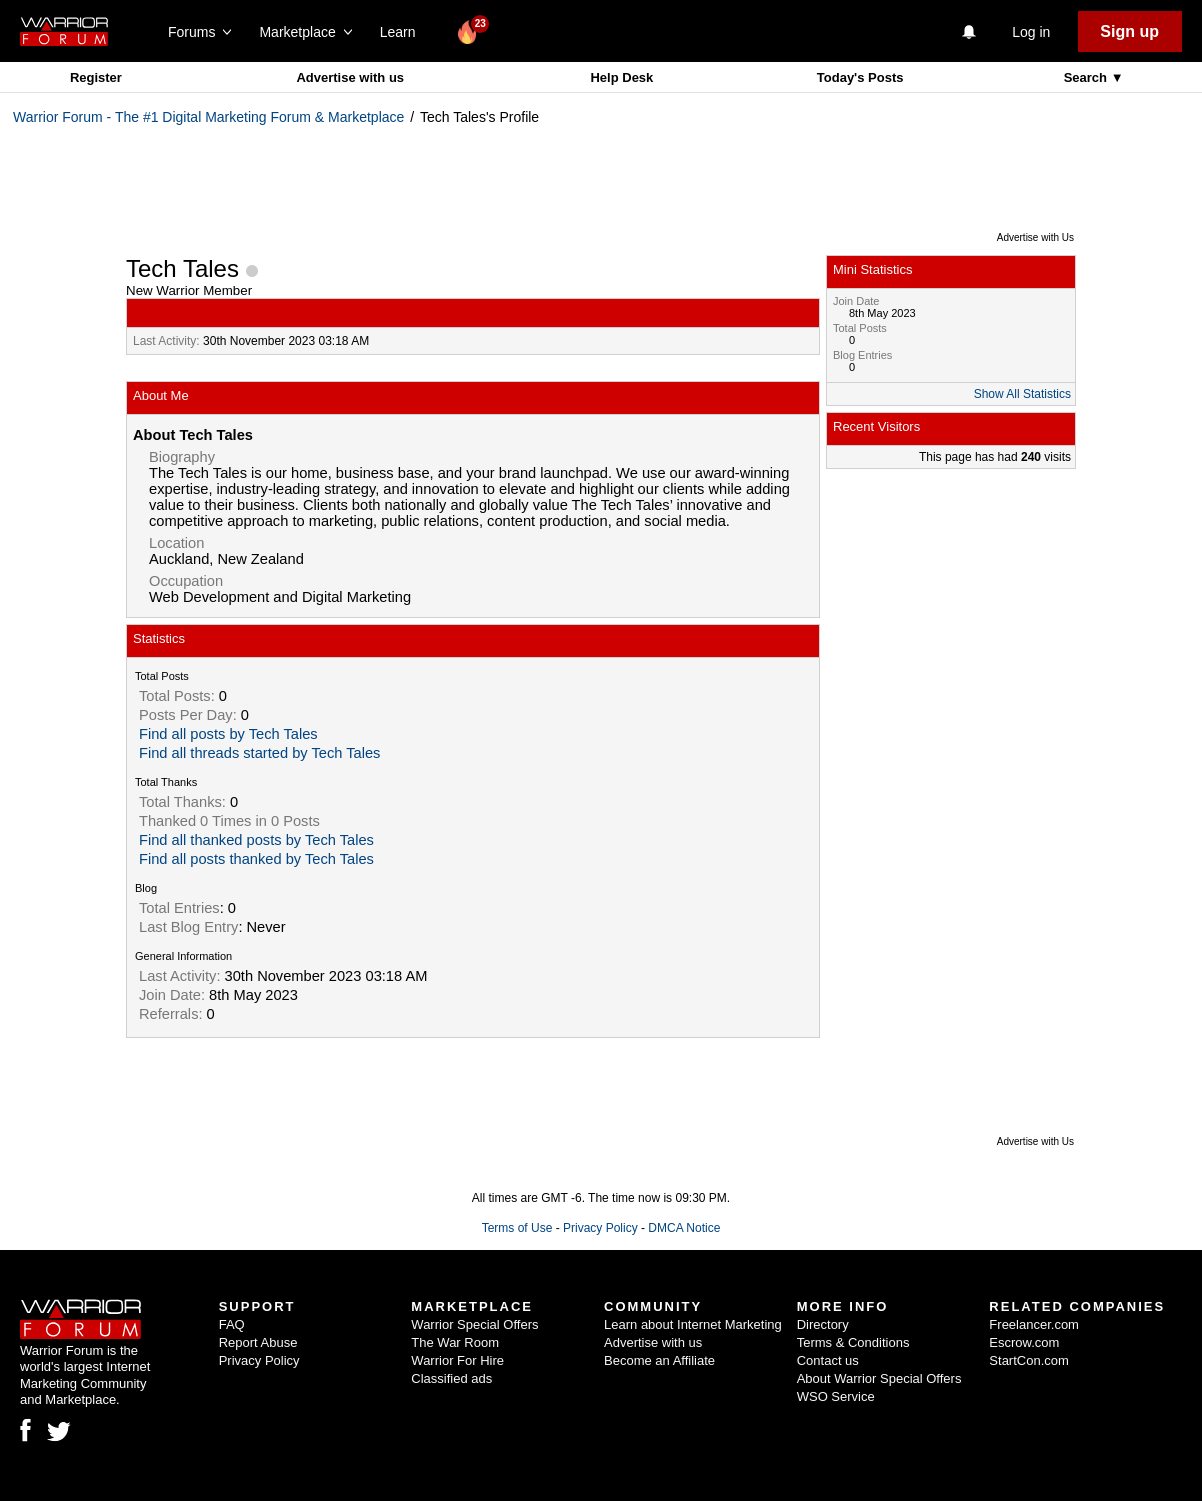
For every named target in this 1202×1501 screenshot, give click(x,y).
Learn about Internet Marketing (693, 1324)
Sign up (1129, 31)
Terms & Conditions (853, 1342)
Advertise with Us (1035, 237)
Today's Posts (860, 77)
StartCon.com (1028, 1360)
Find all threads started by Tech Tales (259, 753)
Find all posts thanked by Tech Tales (256, 859)
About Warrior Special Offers (879, 1378)
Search (1087, 77)
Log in (1031, 32)
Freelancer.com (1034, 1324)
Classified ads (451, 1378)
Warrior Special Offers (474, 1324)
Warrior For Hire (457, 1360)
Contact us (828, 1360)
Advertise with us (350, 77)
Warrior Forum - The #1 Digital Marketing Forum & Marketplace (208, 117)
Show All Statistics (1022, 394)
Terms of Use (517, 1228)
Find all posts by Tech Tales (228, 734)
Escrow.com (1024, 1342)
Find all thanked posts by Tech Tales (256, 840)
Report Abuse (258, 1342)
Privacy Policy (600, 1228)
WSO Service (836, 1396)
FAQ (232, 1324)
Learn (403, 32)
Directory (823, 1324)
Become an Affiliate (659, 1360)
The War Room (455, 1342)
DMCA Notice (684, 1228)
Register (96, 77)
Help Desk (621, 77)
